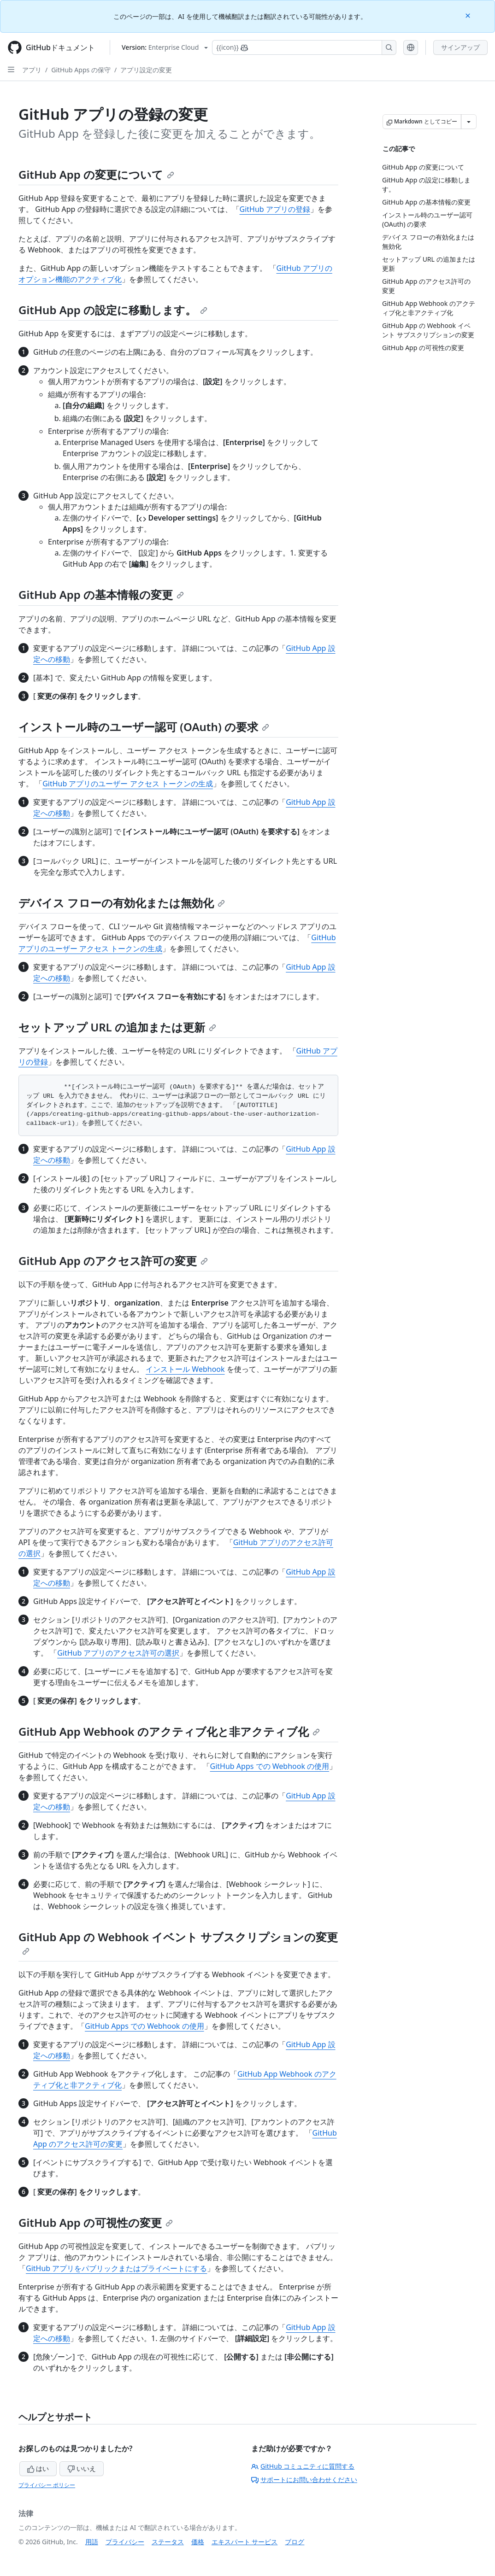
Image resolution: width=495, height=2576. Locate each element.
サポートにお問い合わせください (304, 2479)
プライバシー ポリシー (46, 2485)
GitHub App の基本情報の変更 (101, 594)
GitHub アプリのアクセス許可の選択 (118, 1653)
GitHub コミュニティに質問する (302, 2466)
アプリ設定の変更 (146, 69)
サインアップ (460, 47)
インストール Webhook (185, 1369)
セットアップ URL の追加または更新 (117, 1027)
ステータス (168, 2541)
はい (38, 2468)
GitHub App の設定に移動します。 (112, 309)
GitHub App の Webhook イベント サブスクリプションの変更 (178, 1942)
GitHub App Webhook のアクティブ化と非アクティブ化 (169, 1731)
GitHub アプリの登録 (275, 209)
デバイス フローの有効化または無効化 (121, 902)
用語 (91, 2541)
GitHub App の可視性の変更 (95, 2222)
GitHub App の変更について (96, 174)
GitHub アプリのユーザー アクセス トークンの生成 (127, 784)
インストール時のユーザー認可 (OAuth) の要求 (143, 726)
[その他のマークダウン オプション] (469, 121)
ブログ (294, 2541)
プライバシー (125, 2541)
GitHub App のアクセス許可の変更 (113, 1260)
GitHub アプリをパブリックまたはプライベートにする (116, 2268)
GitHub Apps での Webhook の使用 (270, 1766)
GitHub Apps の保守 (81, 69)
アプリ (31, 69)
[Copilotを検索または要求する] (304, 47)
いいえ (81, 2468)
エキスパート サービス (245, 2541)
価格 (197, 2541)
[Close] (468, 15)
